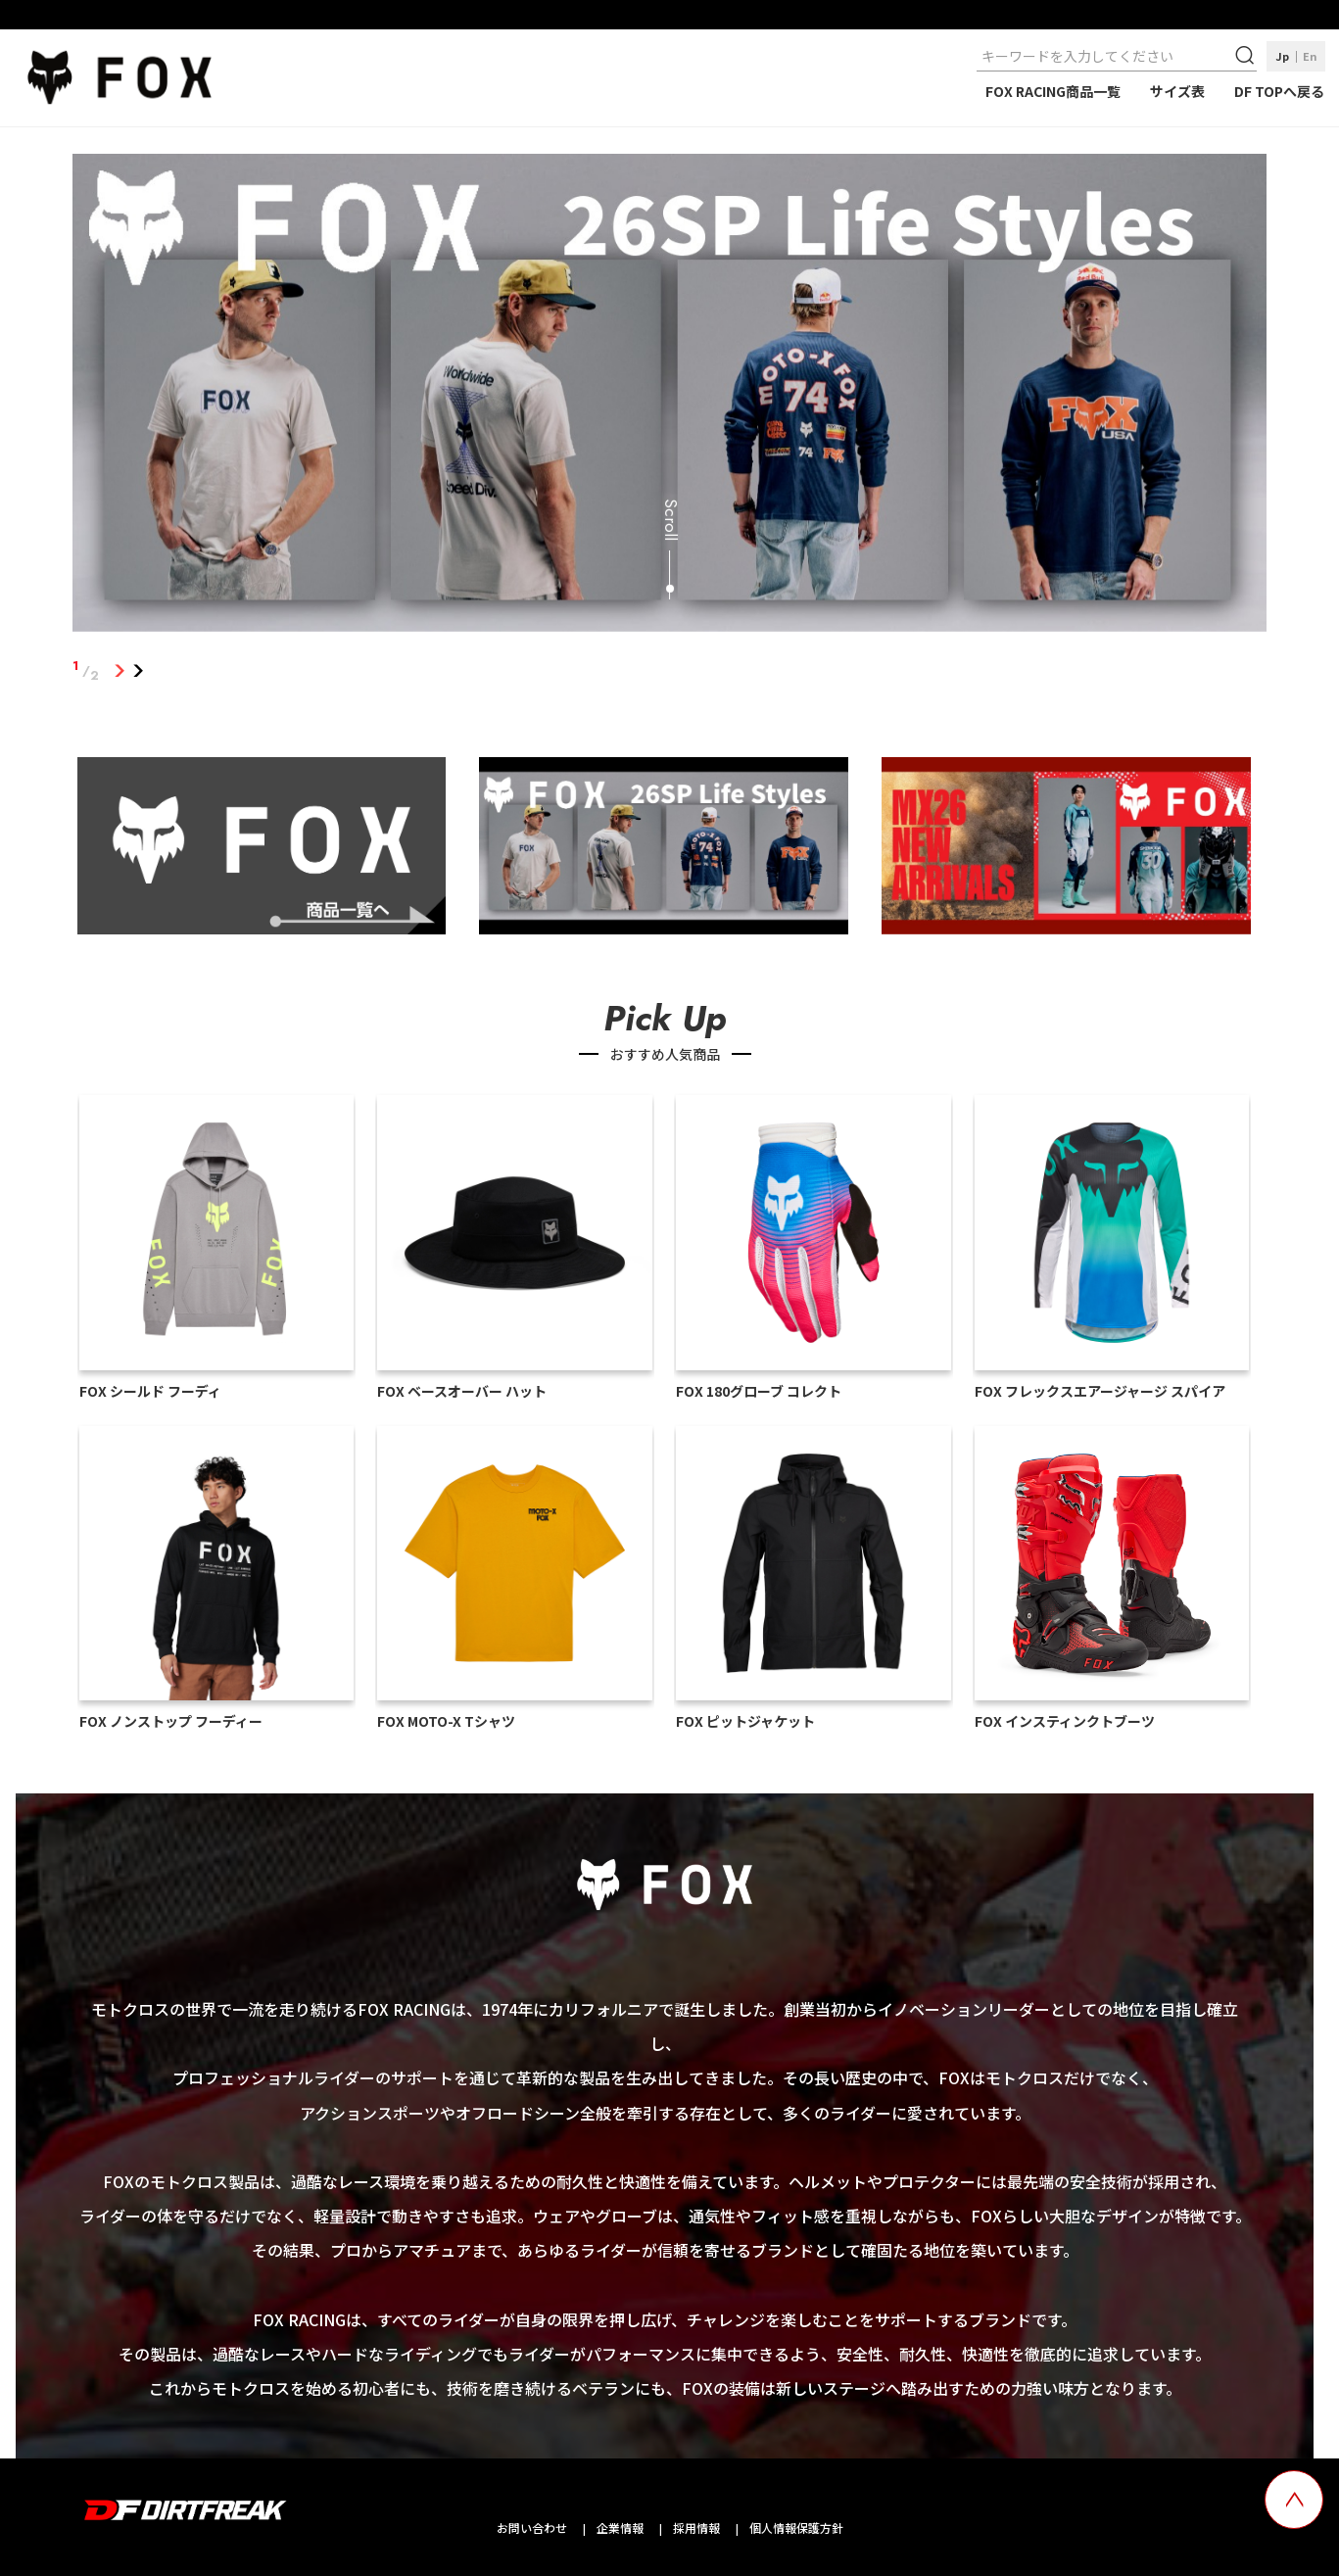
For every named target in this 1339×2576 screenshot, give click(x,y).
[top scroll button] (1294, 2499)
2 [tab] (137, 671)
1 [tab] (119, 671)
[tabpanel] (669, 397)
